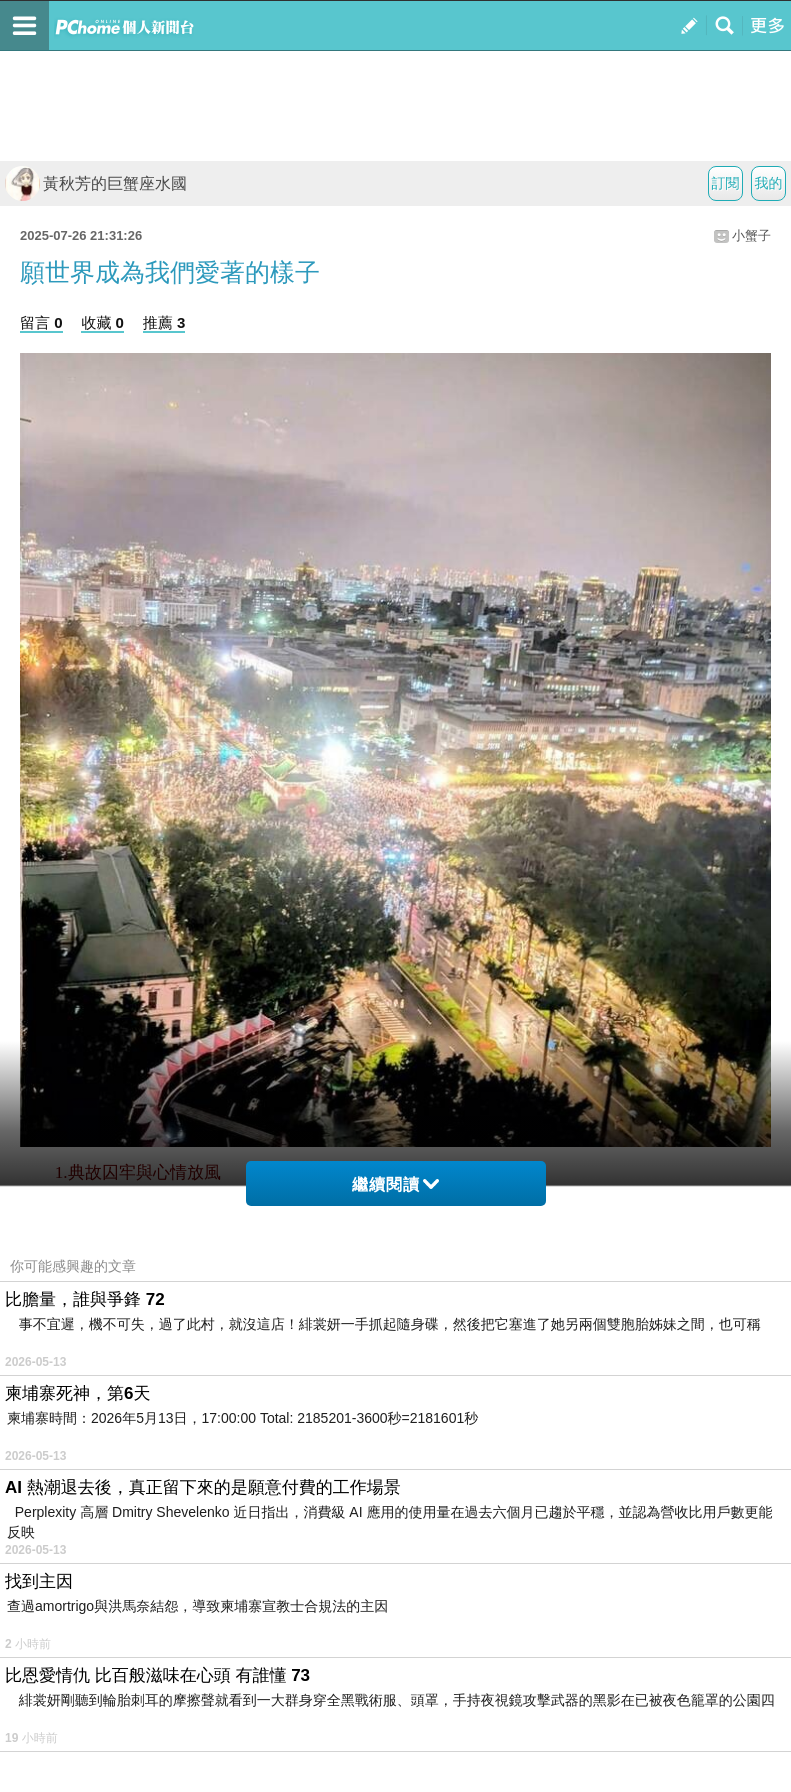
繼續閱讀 (395, 1184)
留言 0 (41, 322)
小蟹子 (751, 235)
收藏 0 (102, 322)
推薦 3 (164, 322)
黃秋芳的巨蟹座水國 (96, 183)
